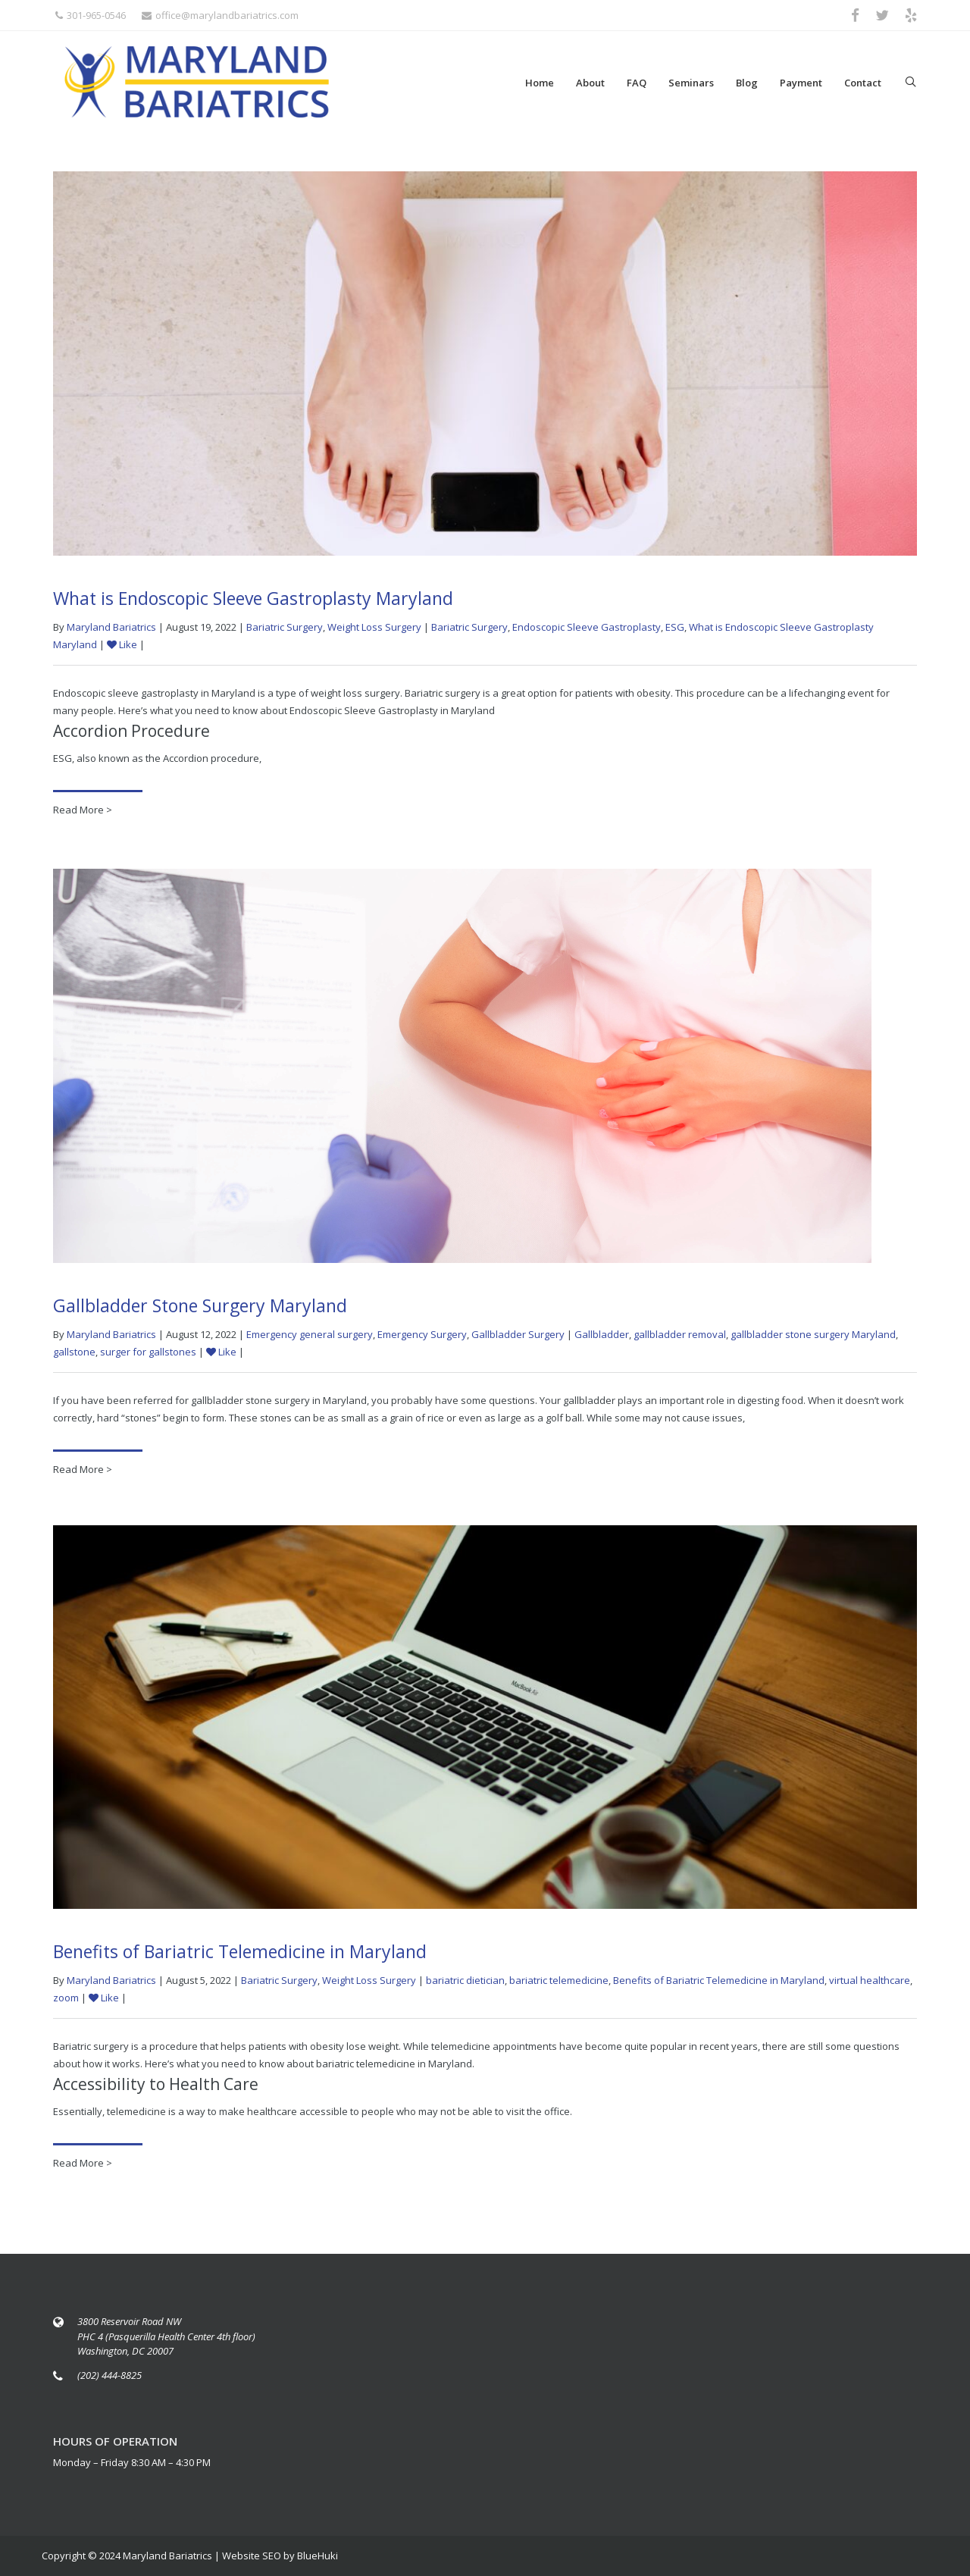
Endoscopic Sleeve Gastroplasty (586, 627)
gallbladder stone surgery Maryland (813, 1339)
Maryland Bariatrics (111, 627)
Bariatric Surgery (284, 627)
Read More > (82, 809)
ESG (674, 627)
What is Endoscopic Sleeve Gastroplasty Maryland (253, 598)
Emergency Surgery (422, 1339)
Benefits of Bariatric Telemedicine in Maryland (240, 1957)
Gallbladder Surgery (518, 1339)
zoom (66, 2003)
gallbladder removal (680, 1339)
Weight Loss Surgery (374, 627)
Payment (801, 82)
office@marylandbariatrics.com (220, 15)
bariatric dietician (465, 1985)
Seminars (691, 82)
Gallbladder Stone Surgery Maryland (200, 1310)
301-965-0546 (90, 15)
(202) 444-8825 (109, 2375)
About (590, 82)
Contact (862, 82)
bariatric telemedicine (559, 1985)
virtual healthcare (869, 1985)
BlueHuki (317, 2555)
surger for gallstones (148, 1356)
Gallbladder (601, 1339)
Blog (747, 82)
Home (539, 82)
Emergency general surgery (309, 1339)
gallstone (74, 1356)
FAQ (636, 82)
